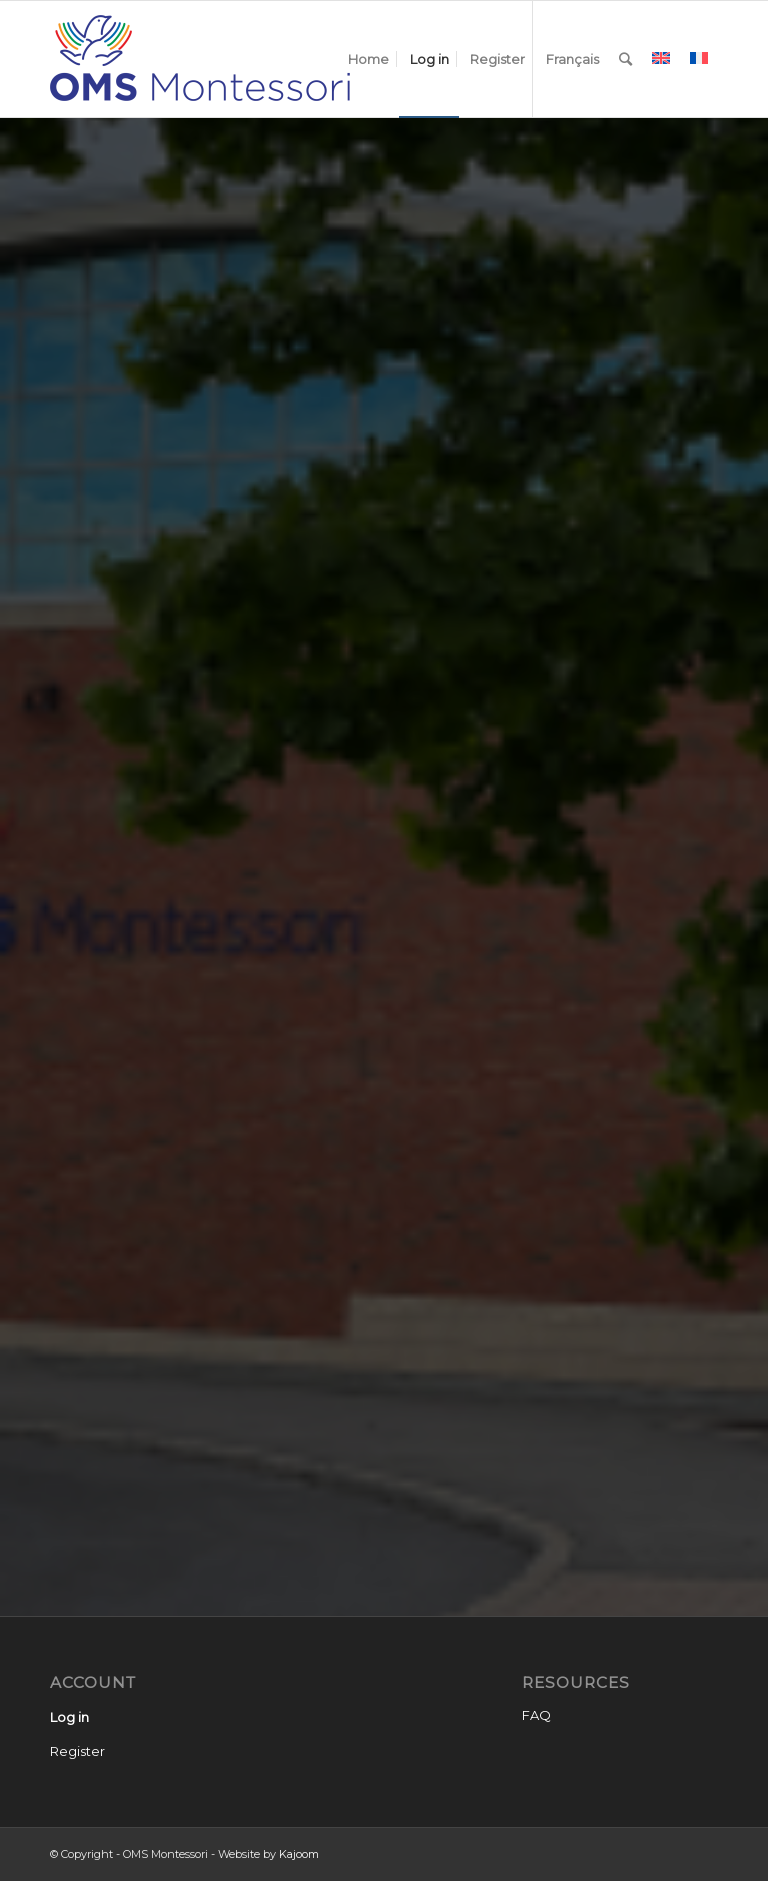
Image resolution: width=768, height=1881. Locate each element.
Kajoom (299, 1854)
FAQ (536, 1715)
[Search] (625, 59)
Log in (69, 1717)
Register (77, 1751)
